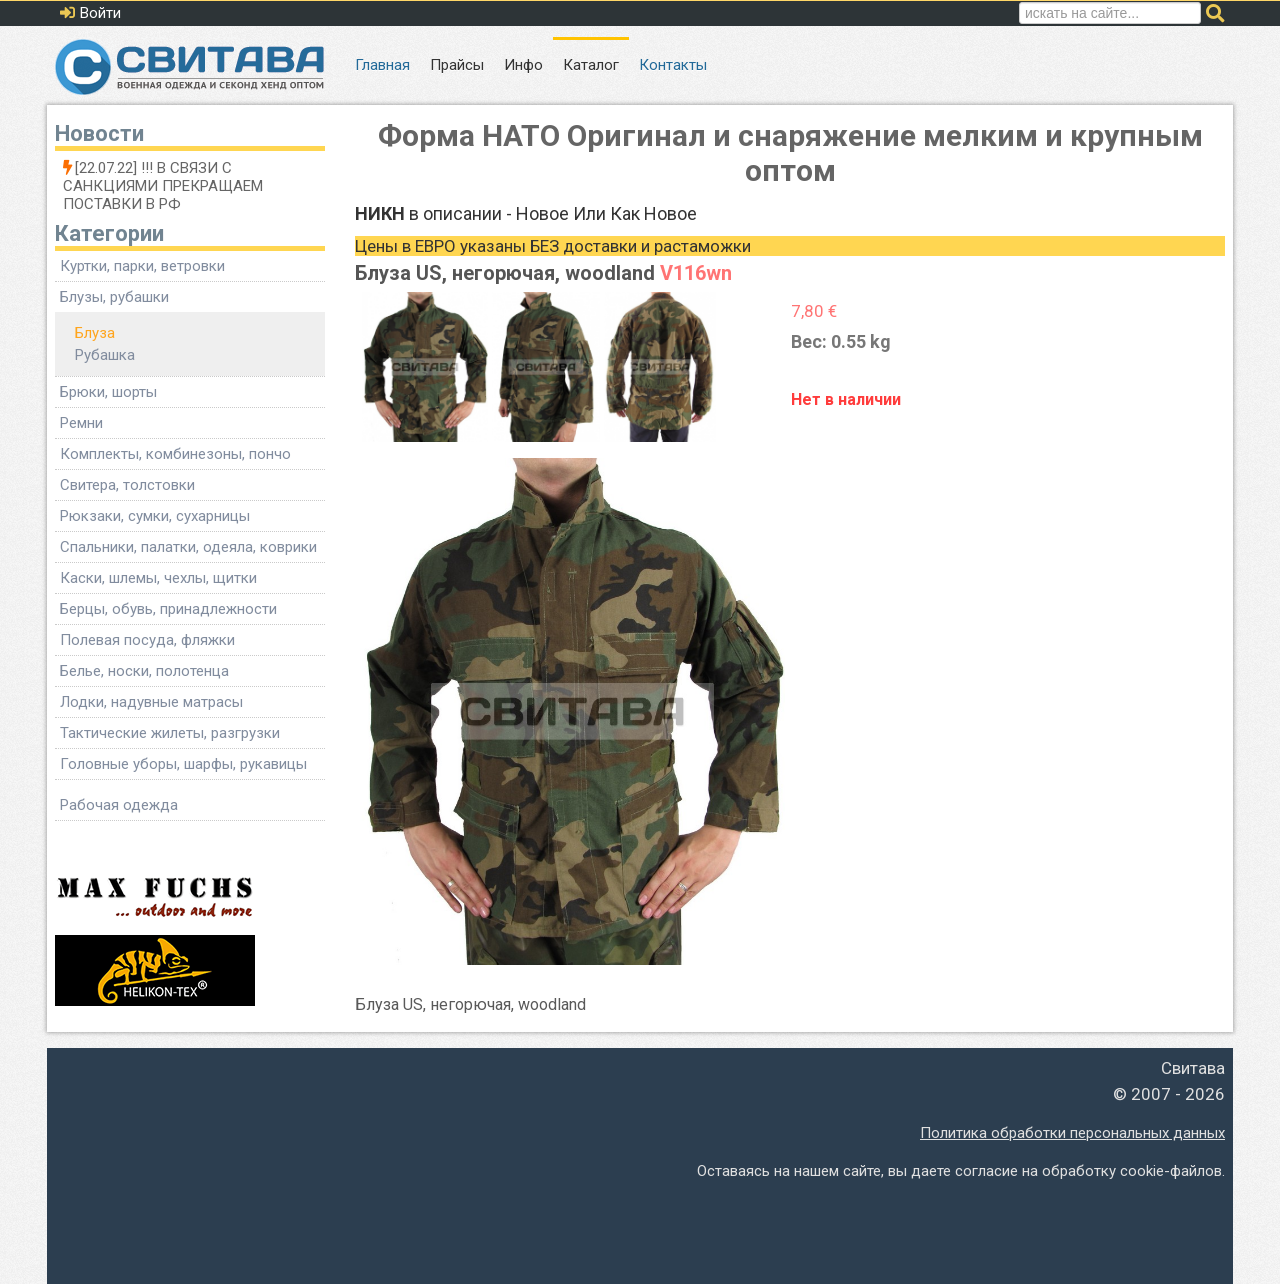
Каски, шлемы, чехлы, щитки (158, 578)
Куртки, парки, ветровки (142, 266)
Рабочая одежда (119, 805)
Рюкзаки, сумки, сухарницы (155, 516)
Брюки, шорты (108, 392)
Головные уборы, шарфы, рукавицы (183, 764)
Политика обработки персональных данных (1072, 1133)
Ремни (81, 423)
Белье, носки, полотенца (144, 671)
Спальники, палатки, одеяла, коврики (188, 547)
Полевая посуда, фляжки (147, 640)
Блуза (95, 333)
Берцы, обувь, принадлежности (168, 609)
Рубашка (105, 355)
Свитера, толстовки (127, 485)
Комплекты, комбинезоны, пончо (175, 454)
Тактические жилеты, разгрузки (170, 733)
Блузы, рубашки (114, 297)
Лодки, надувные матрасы (151, 702)
